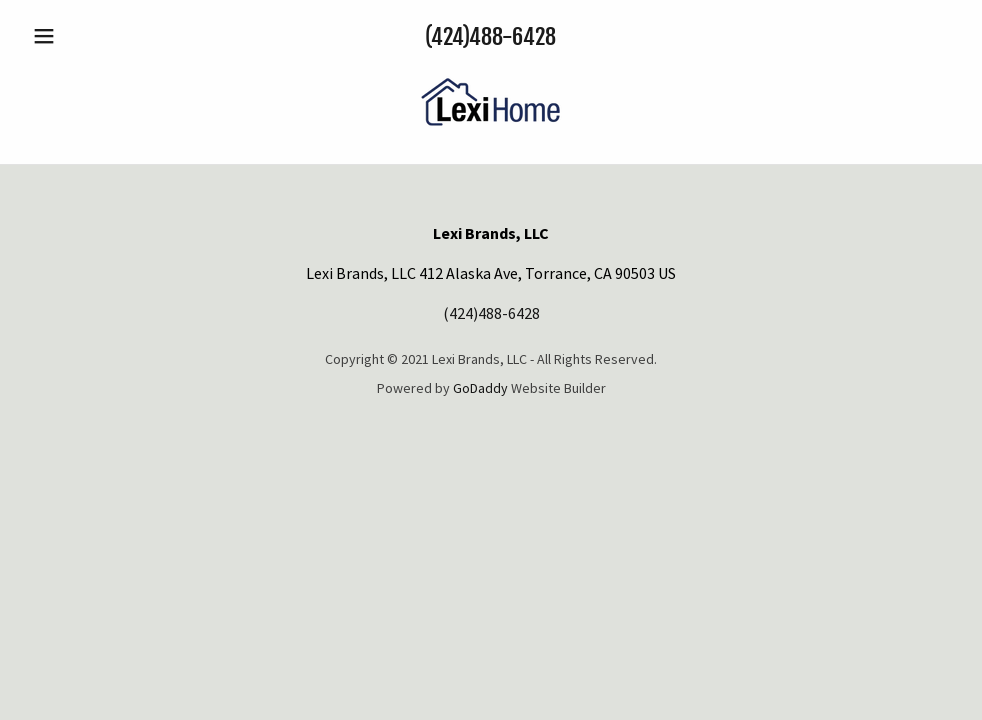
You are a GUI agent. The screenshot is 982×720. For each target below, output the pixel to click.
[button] (94, 36)
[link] (491, 138)
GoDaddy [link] (480, 388)
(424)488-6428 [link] (490, 36)
